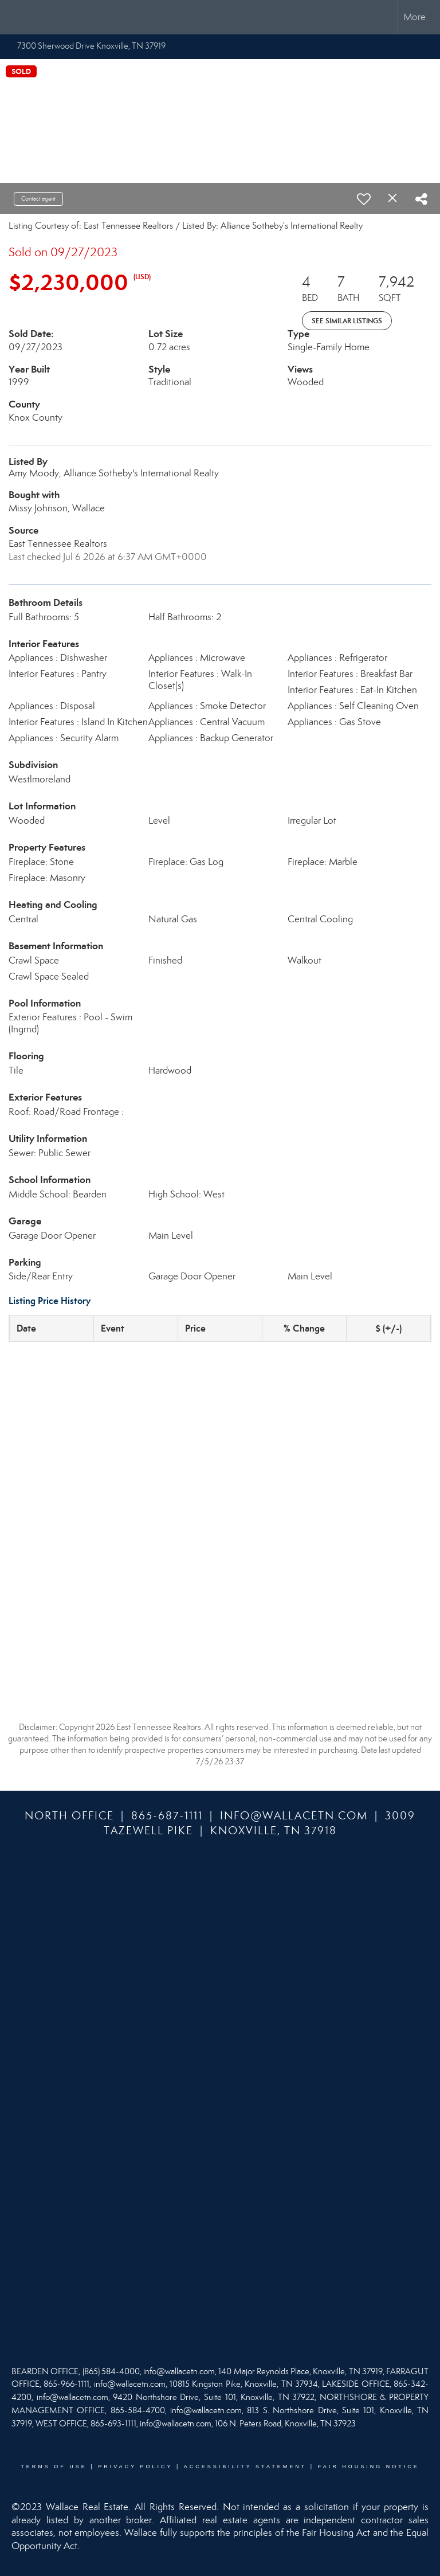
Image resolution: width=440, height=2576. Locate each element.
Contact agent (38, 198)
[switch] (363, 199)
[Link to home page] (15, 17)
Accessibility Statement (245, 2466)
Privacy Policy (135, 2466)
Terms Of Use (54, 2466)
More (414, 17)
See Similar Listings (347, 320)
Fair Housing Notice (368, 2466)
